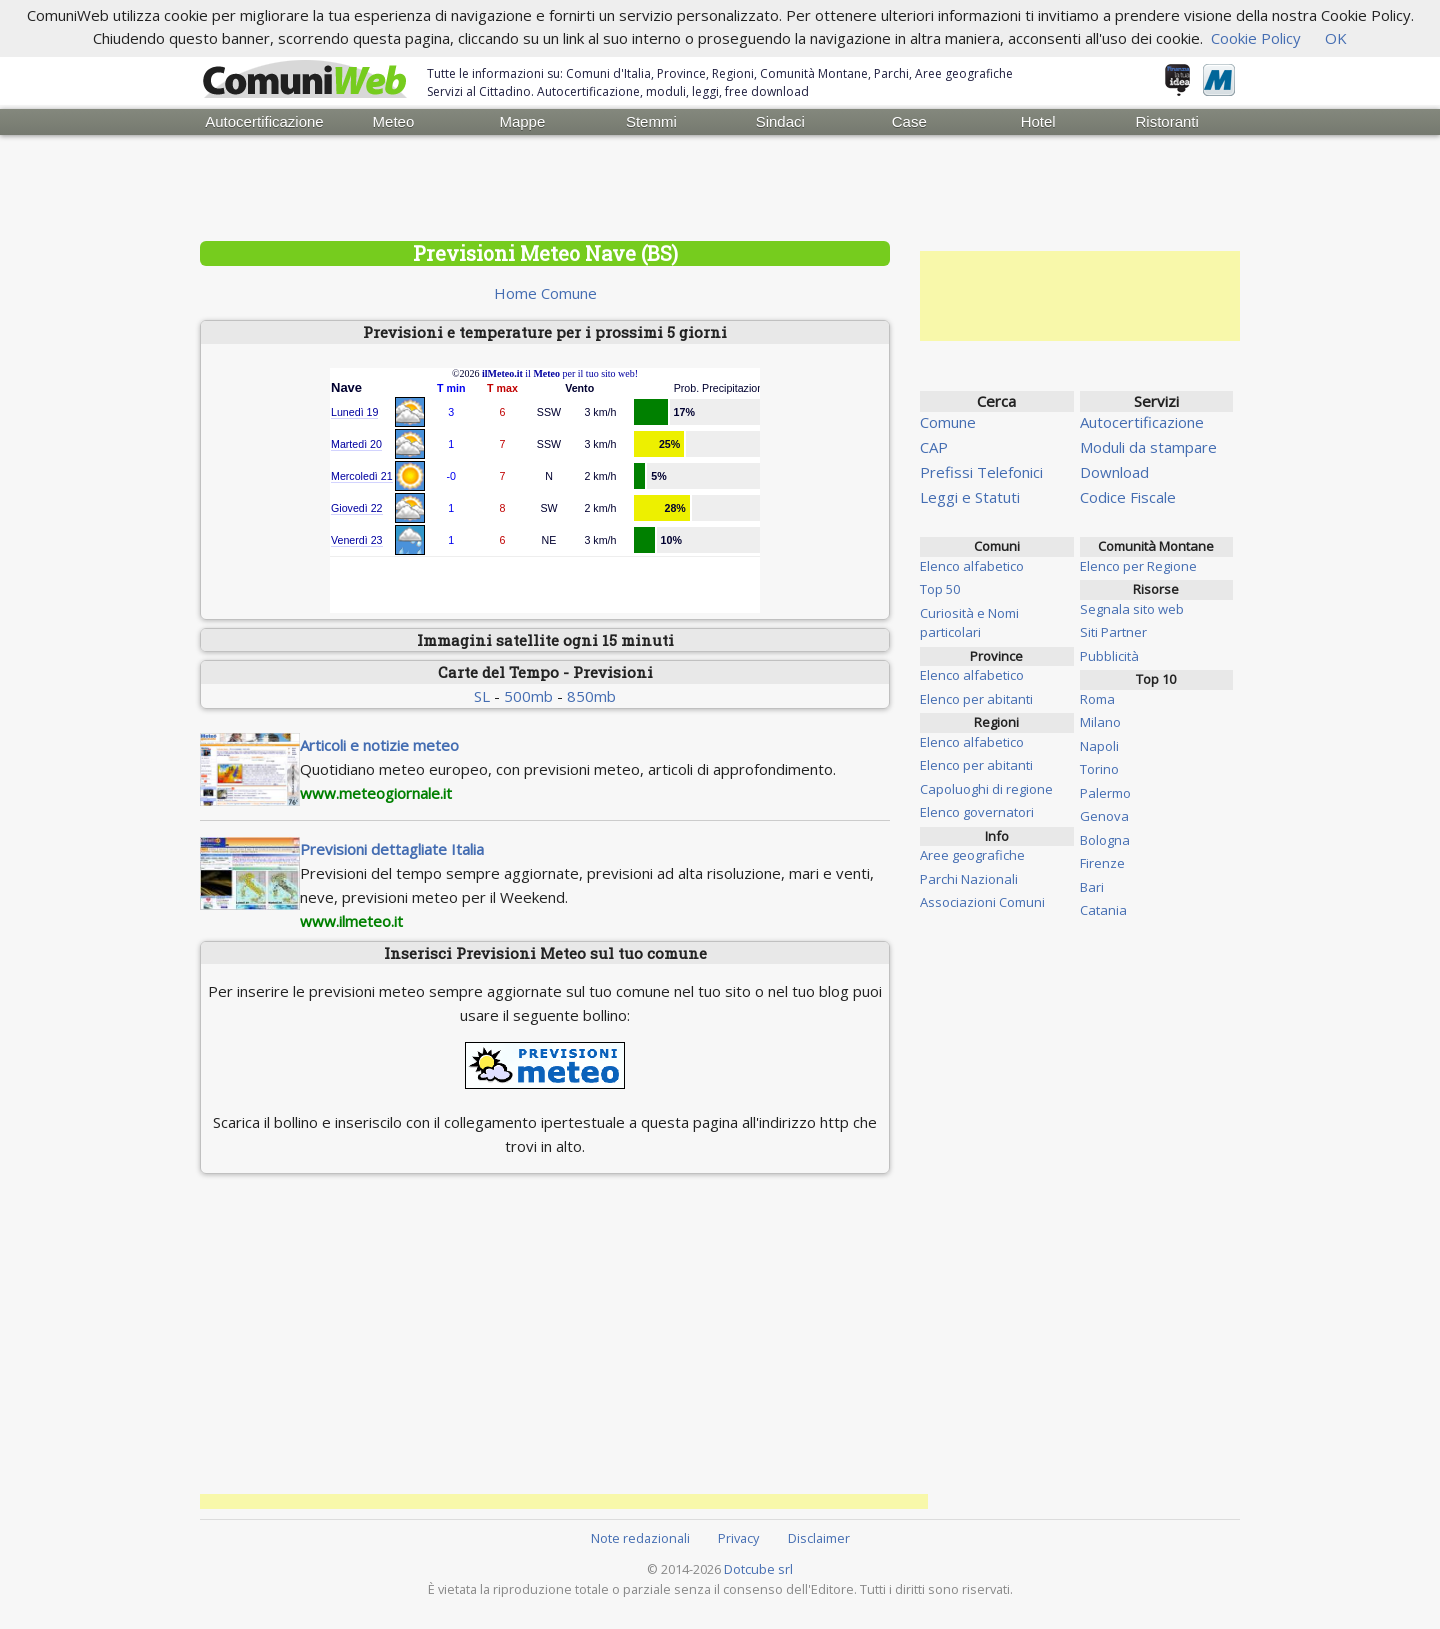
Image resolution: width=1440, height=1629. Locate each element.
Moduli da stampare (1148, 447)
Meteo (394, 121)
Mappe (522, 121)
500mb (528, 696)
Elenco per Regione (1138, 566)
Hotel (1038, 121)
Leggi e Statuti (970, 497)
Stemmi (651, 121)
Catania (1103, 910)
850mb (591, 696)
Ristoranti (1166, 121)
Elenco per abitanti (976, 699)
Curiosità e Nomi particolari (969, 623)
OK (1336, 38)
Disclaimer (819, 1538)
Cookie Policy (1256, 38)
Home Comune (545, 293)
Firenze (1102, 863)
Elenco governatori (977, 812)
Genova (1104, 816)
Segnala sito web (1132, 609)
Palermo (1105, 793)
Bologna (1105, 840)
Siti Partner (1113, 632)
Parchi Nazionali (969, 879)
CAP (934, 447)
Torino (1099, 769)
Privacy (738, 1538)
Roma (1097, 699)
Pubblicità (1109, 656)
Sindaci (780, 121)
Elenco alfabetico (972, 566)
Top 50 (940, 589)
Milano (1100, 722)
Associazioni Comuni (982, 902)
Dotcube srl (758, 1569)
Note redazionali (640, 1538)
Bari (1092, 887)
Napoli (1099, 746)
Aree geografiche (972, 855)
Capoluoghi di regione (986, 789)
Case (909, 121)
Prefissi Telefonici (981, 472)
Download (1114, 472)
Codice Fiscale (1128, 497)
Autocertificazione (264, 121)
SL (482, 696)
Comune (948, 422)
